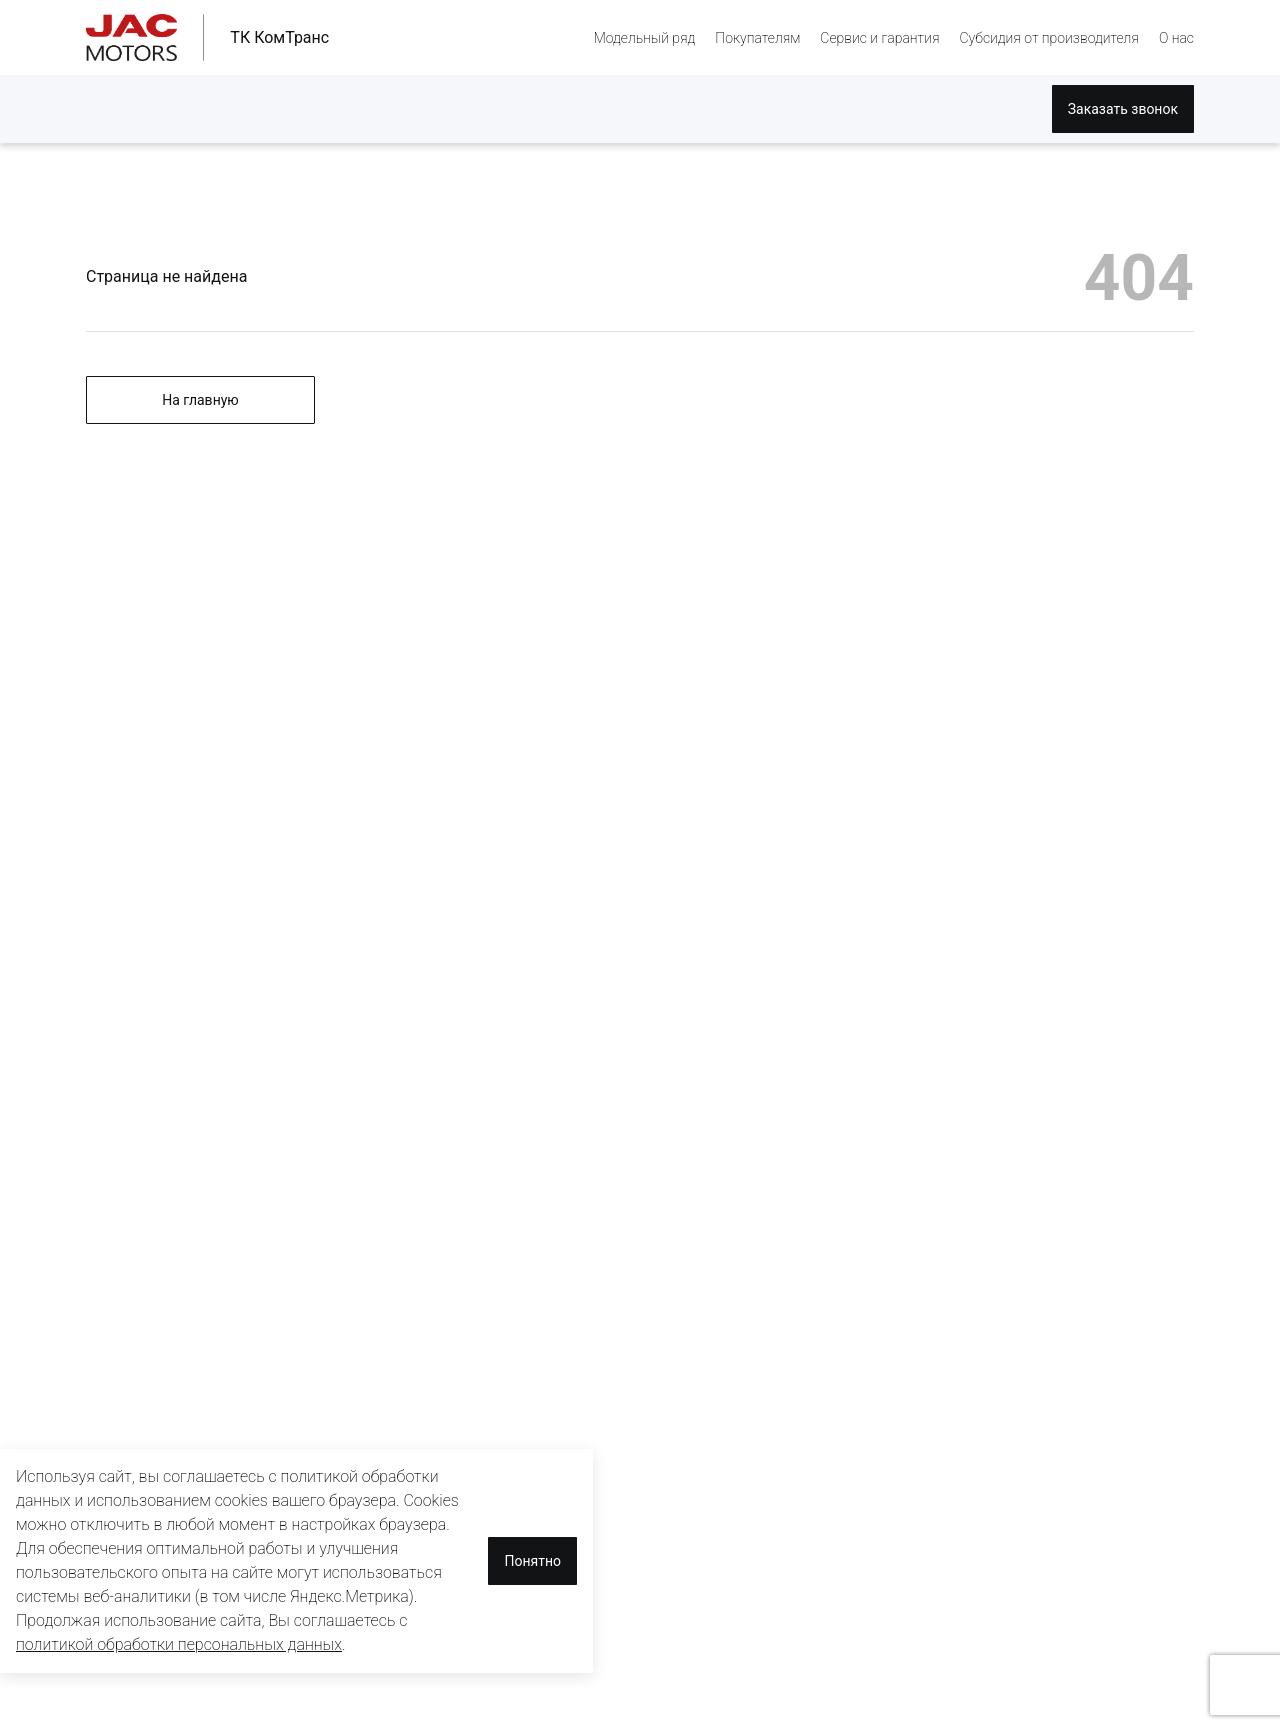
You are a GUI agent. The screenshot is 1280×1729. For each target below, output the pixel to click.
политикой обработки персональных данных (179, 1644)
